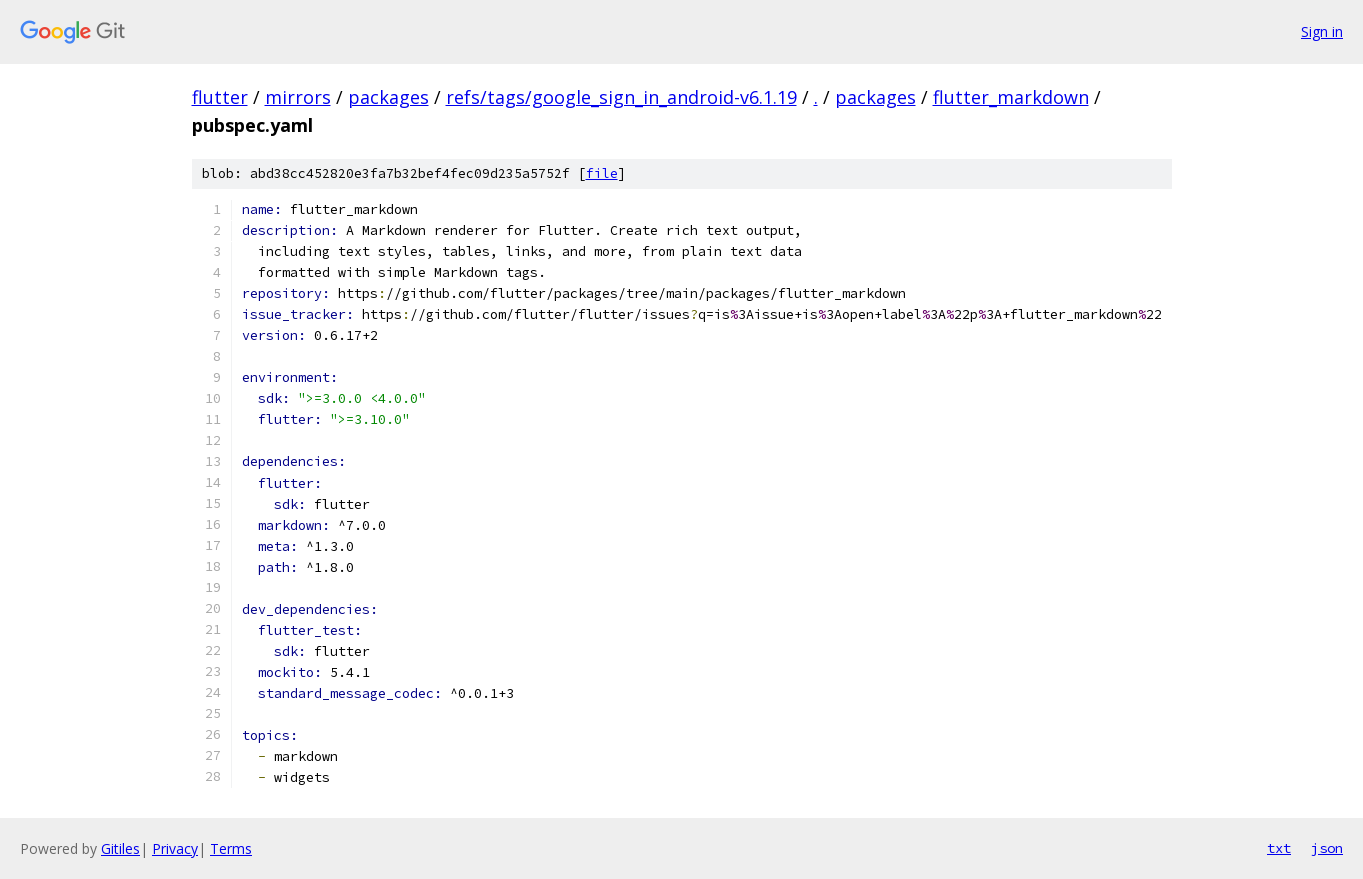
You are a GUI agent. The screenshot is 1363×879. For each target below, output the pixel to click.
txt (1279, 848)
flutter (220, 97)
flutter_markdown (1011, 97)
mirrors (298, 97)
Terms (231, 848)
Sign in (1322, 31)
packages (388, 97)
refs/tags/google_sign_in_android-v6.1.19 (621, 97)
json (1327, 848)
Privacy (175, 848)
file (602, 173)
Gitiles (120, 848)
